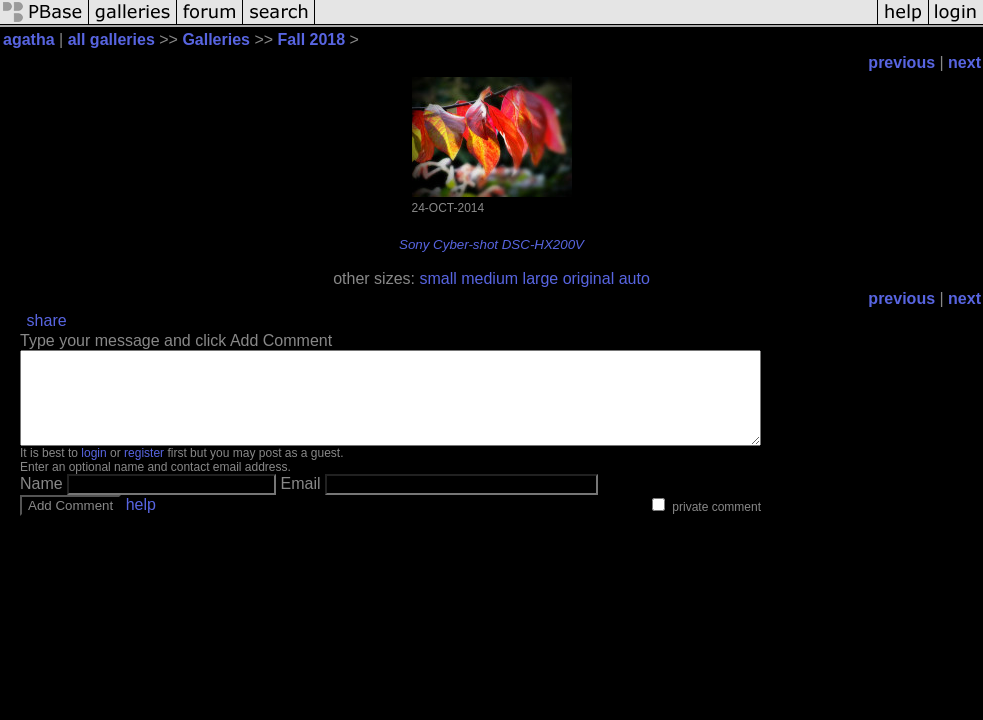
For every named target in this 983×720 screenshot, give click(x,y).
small (437, 278)
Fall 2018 (312, 39)
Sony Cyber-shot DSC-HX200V (491, 244)
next (964, 62)
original (589, 278)
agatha (29, 39)
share (47, 320)
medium (489, 278)
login (93, 471)
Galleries (216, 39)
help (141, 522)
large (541, 278)
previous (901, 62)
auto (634, 278)
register (144, 471)
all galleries (111, 39)
